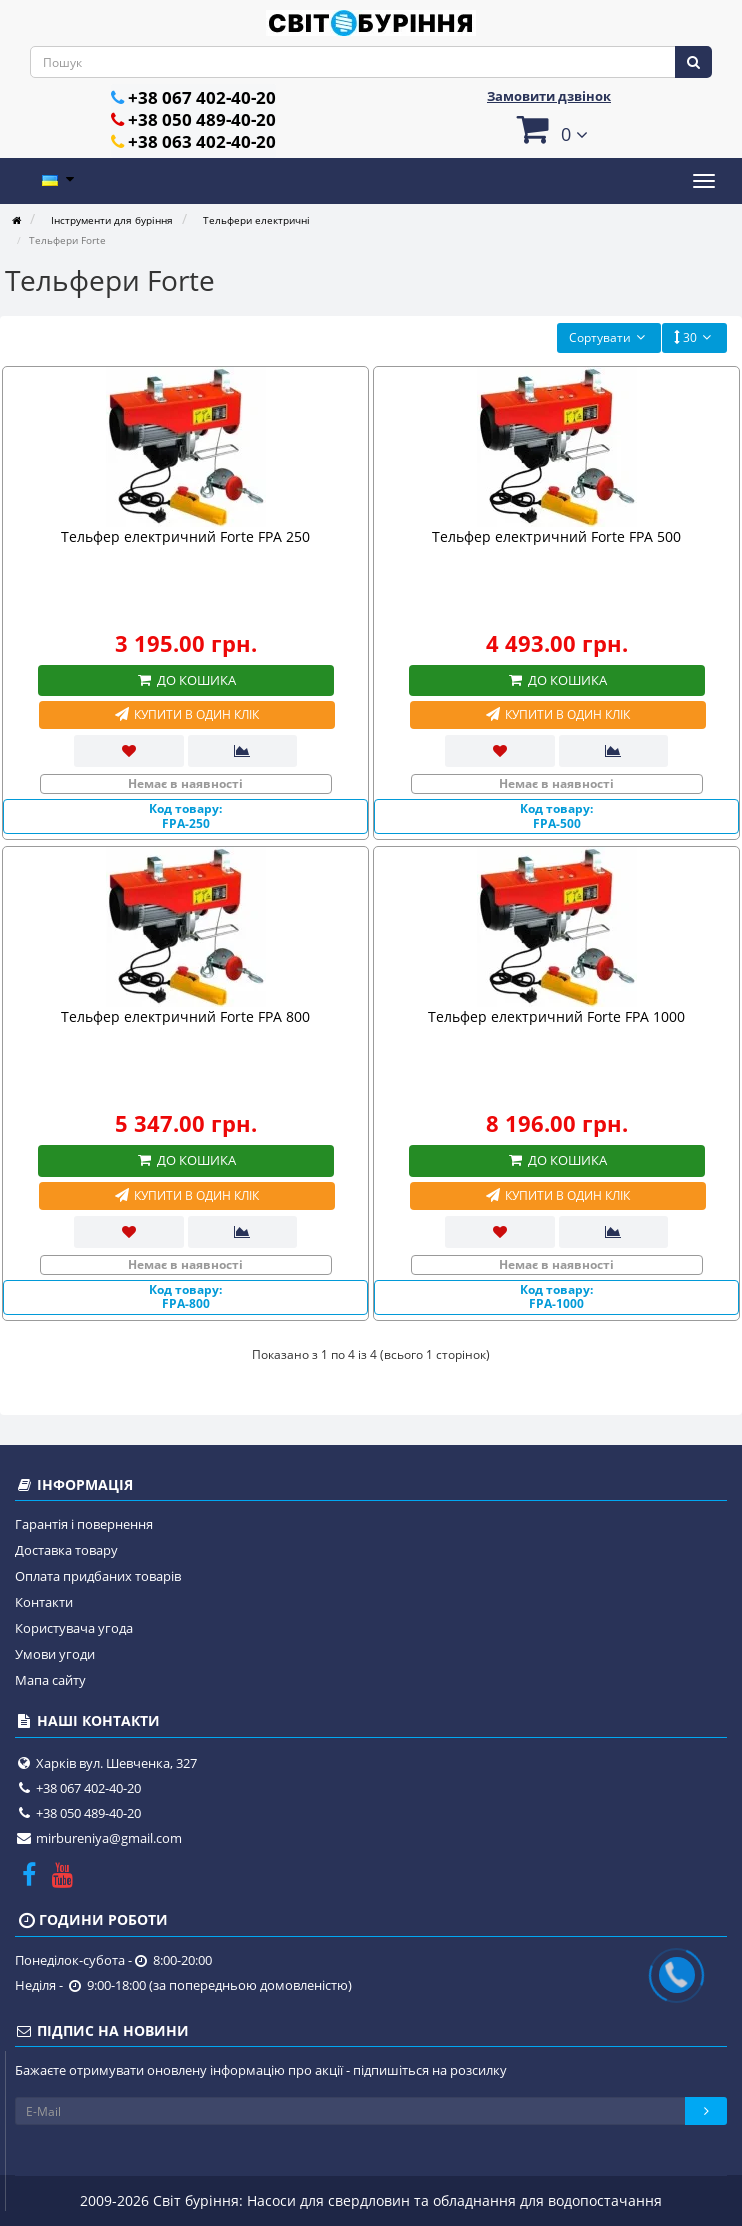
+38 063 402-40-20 (202, 141)
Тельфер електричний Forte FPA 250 (185, 536)
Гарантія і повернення (84, 1524)
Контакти (44, 1602)
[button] (549, 128)
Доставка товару (66, 1550)
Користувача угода (74, 1628)
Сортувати (609, 337)
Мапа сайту (50, 1680)
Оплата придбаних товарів (98, 1576)
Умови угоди (55, 1654)
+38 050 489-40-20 (202, 119)
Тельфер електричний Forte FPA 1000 (556, 1016)
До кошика (186, 680)
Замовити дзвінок (549, 96)
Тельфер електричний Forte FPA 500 (556, 536)
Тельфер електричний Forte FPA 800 (185, 1016)
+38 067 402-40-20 (202, 97)
